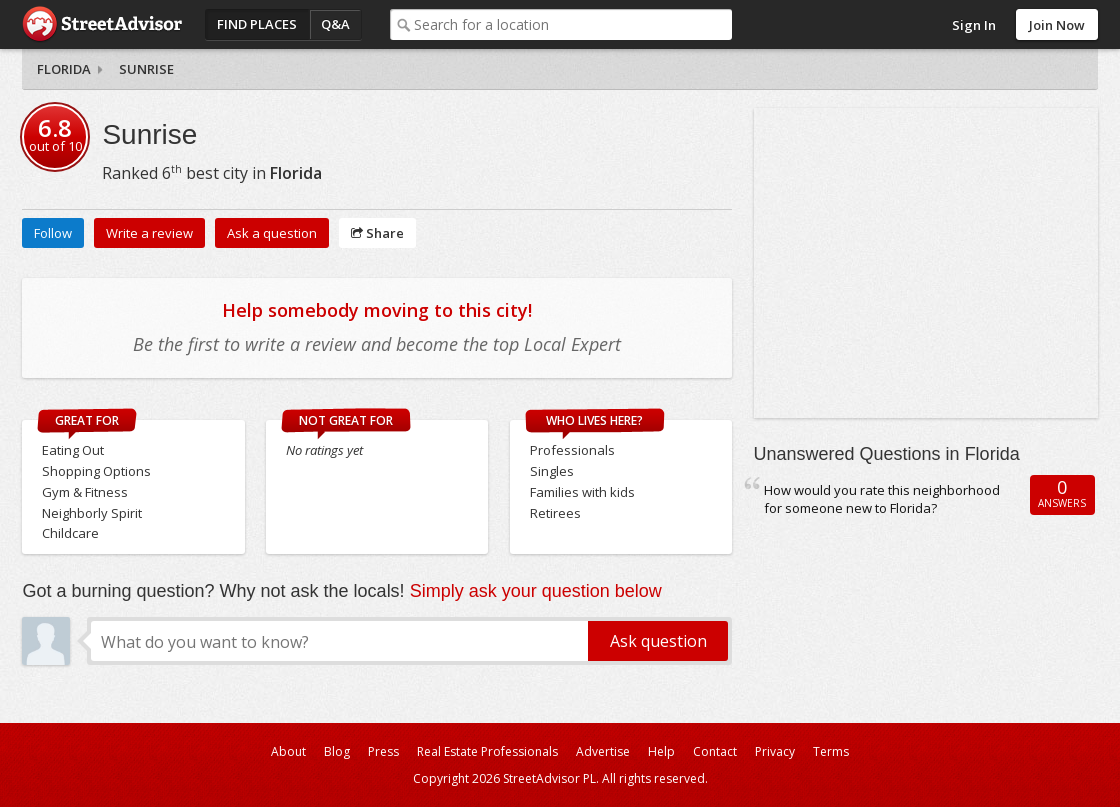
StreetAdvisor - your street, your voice (102, 24)
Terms (831, 751)
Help (661, 751)
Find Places (257, 24)
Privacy (775, 751)
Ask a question (272, 233)
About (288, 751)
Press (383, 751)
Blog (337, 751)
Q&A (335, 24)
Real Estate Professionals (487, 751)
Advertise (603, 751)
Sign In (974, 25)
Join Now (1057, 25)
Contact (715, 751)
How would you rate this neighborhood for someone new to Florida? (882, 499)
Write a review (149, 233)
